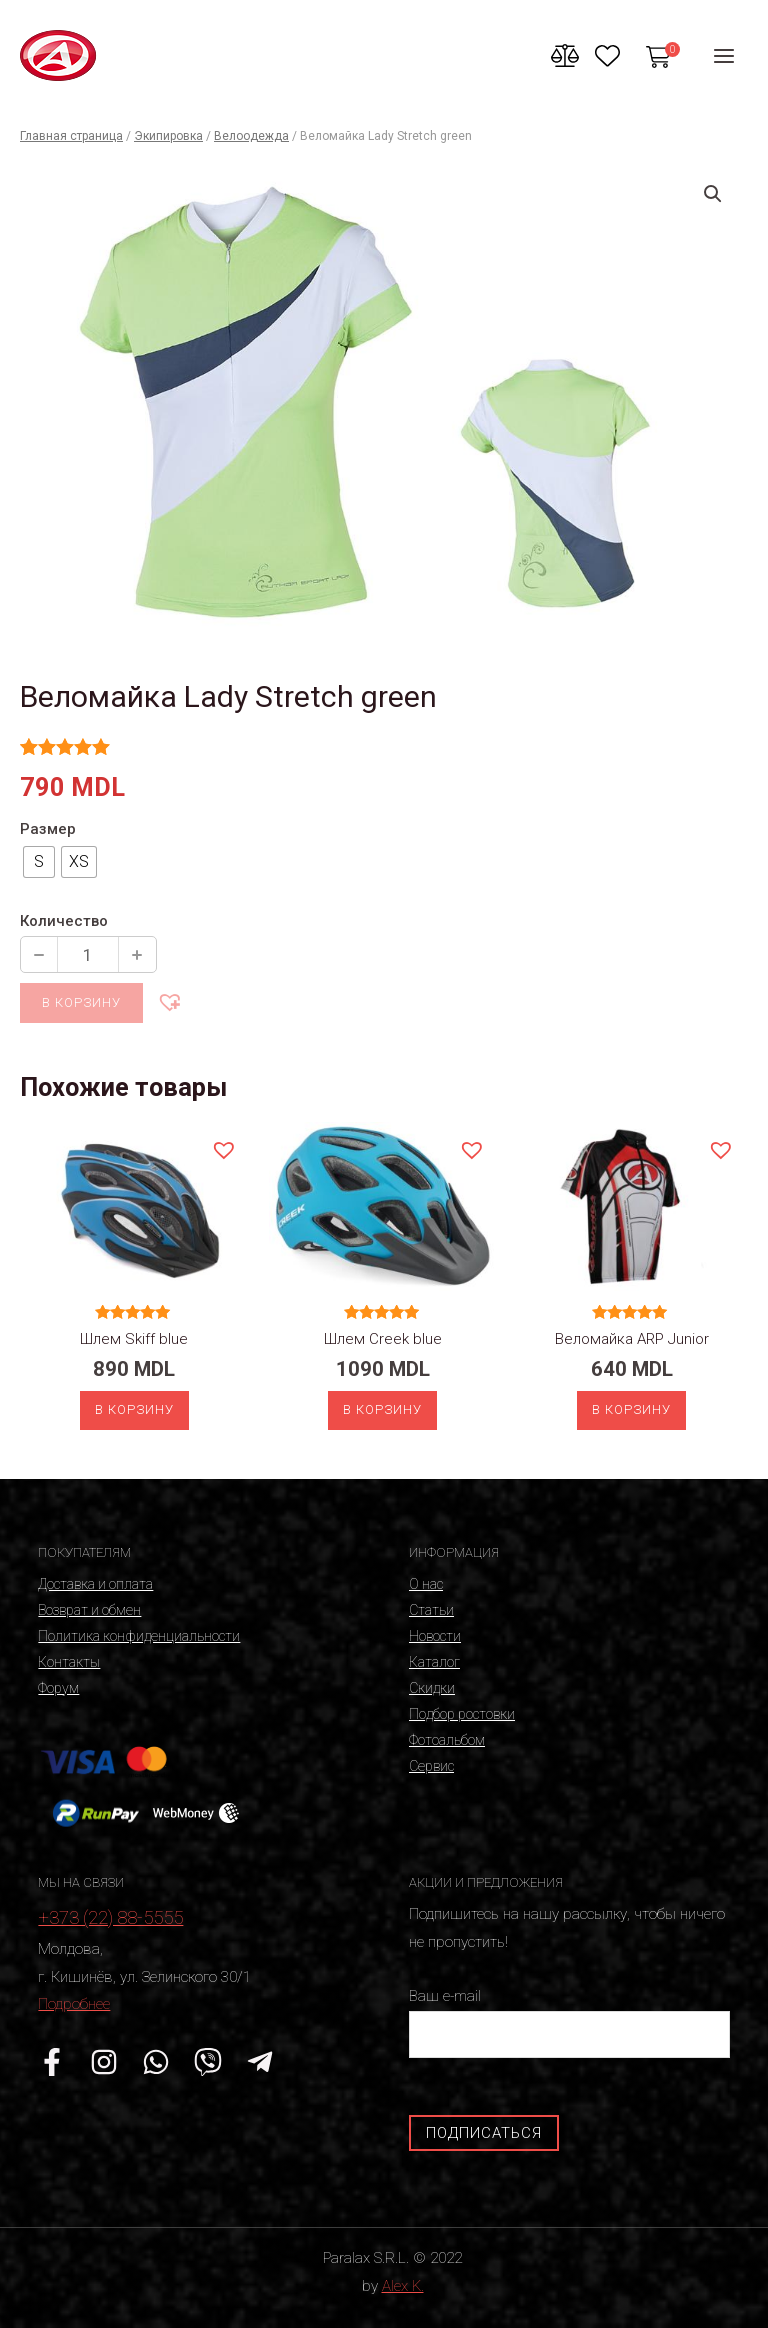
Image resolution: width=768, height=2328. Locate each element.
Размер (48, 829)
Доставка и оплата (95, 1584)
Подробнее (74, 2004)
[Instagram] (104, 2062)
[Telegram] (260, 2062)
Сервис (431, 1766)
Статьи (431, 1610)
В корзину (81, 1002)
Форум (58, 1688)
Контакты (69, 1662)
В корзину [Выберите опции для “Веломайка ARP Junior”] (631, 1409)
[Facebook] (52, 2062)
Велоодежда (251, 136)
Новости (435, 1636)
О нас (426, 1584)
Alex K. (403, 2286)
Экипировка (168, 136)
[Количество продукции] (88, 954)
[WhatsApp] (156, 2062)
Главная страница (71, 136)
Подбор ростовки (462, 1714)
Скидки (432, 1688)
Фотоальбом (447, 1740)
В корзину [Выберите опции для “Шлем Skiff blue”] (134, 1409)
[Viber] (208, 2062)
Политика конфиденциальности (139, 1636)
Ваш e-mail (569, 2022)
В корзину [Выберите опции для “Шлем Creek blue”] (382, 1409)
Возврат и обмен (89, 1610)
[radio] (39, 862)
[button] (169, 1001)
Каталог (434, 1662)
